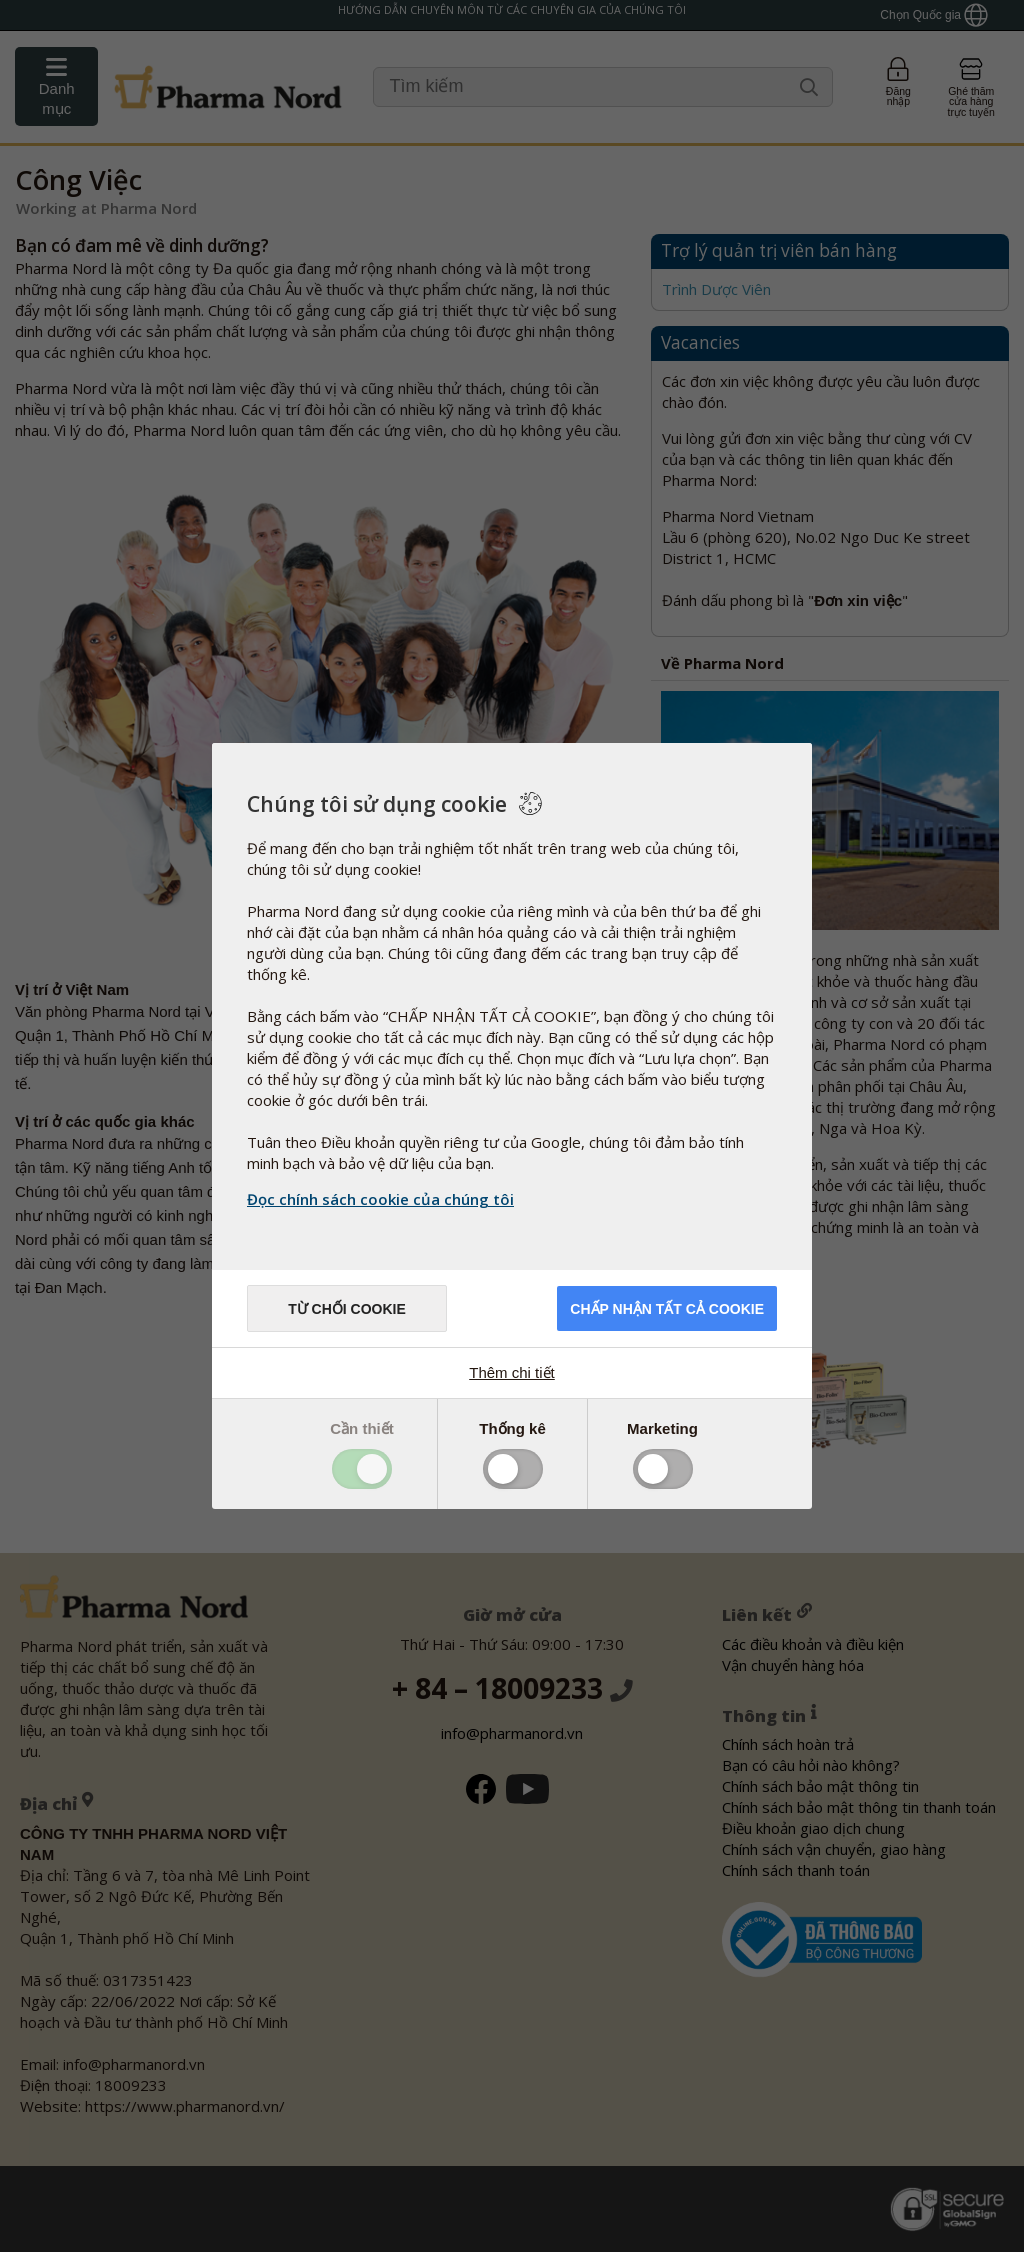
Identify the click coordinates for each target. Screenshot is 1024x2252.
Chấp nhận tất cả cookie (667, 1309)
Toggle (362, 1469)
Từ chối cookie (347, 1309)
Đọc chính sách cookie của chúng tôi (380, 1199)
